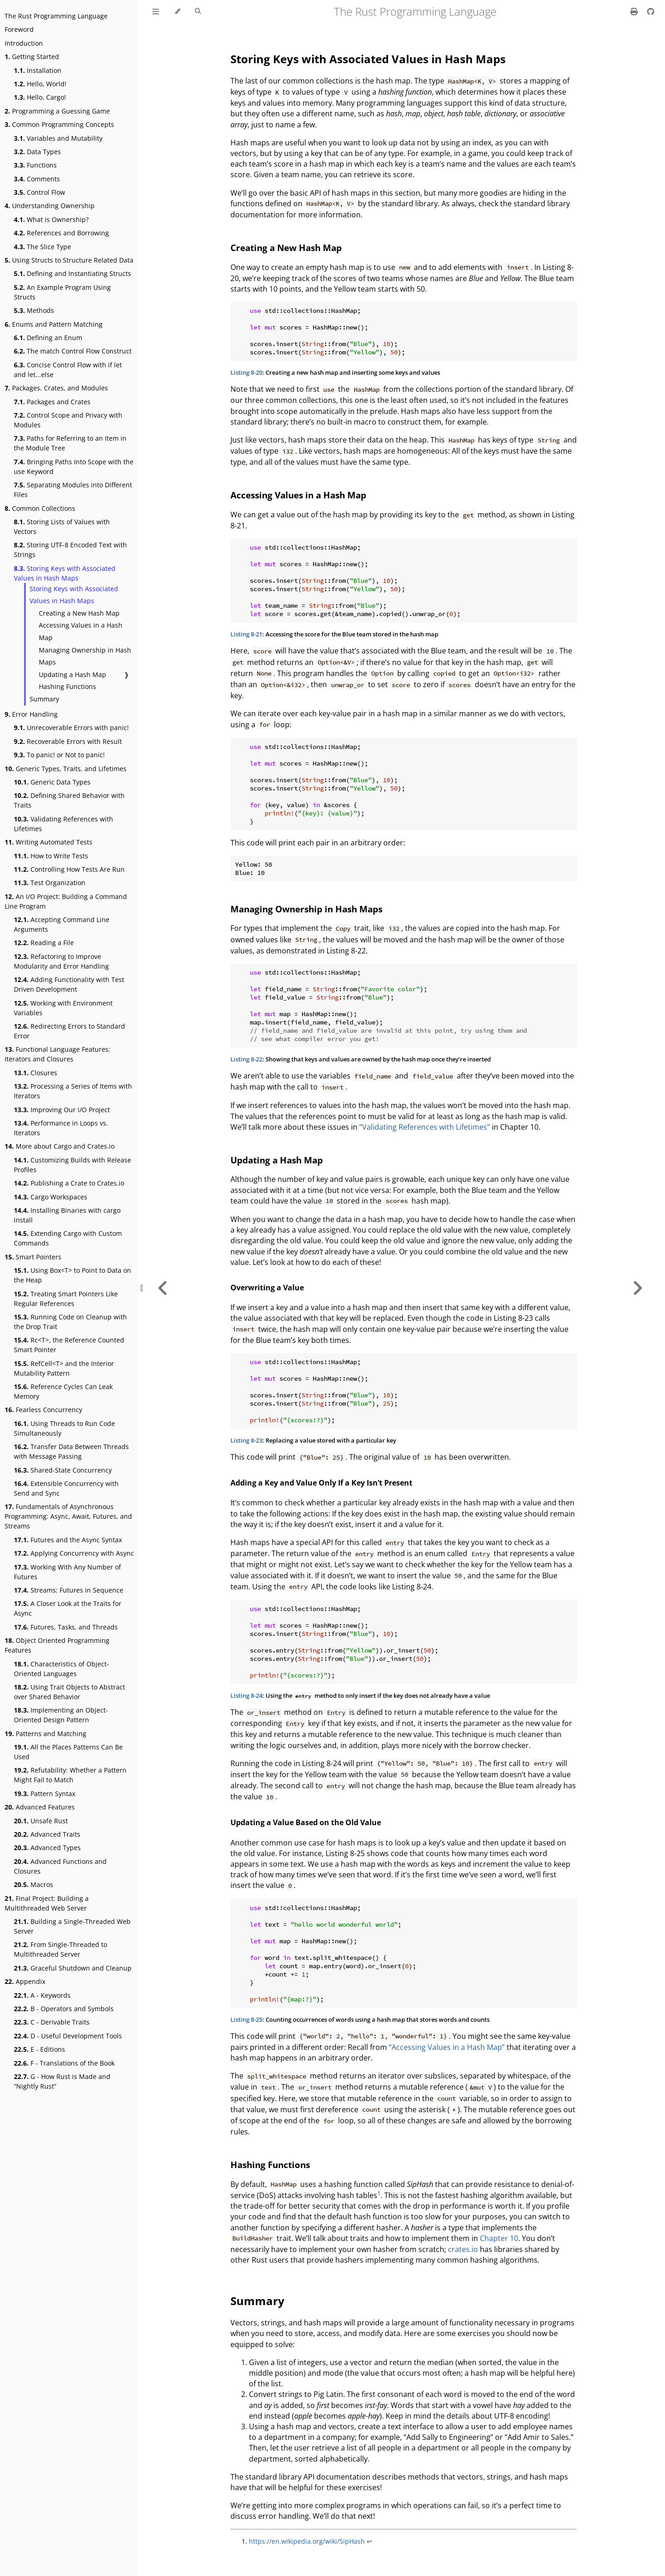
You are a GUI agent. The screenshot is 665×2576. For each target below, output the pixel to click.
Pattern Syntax (44, 1793)
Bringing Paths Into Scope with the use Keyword (73, 466)
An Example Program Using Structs (62, 292)
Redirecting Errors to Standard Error (69, 1031)
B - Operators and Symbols (64, 2008)
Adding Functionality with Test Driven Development (69, 984)
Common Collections (40, 508)
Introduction (24, 43)
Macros (33, 1884)
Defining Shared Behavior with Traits (69, 800)
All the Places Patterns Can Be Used (68, 1752)
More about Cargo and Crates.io (60, 1146)
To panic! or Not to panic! (59, 754)
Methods (34, 310)
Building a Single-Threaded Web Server (72, 1926)
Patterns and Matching (45, 1733)
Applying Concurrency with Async (74, 1553)
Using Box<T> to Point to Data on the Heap (72, 1275)
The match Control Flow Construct (73, 351)
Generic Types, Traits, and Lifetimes (66, 768)
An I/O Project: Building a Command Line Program (66, 901)
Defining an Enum (48, 337)
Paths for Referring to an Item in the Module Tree (70, 443)
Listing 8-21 (246, 634)
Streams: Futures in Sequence (68, 1590)
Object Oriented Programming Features (57, 1645)
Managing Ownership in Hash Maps (85, 656)
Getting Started (32, 56)
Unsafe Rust (41, 1820)
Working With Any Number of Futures (67, 1572)
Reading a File (44, 942)
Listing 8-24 (246, 1695)
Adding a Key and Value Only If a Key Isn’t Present (321, 1483)
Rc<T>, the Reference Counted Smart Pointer (69, 1345)
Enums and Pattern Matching (54, 324)
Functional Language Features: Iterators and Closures (57, 1054)
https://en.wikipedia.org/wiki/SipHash (307, 2541)
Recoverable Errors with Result (68, 741)
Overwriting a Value (267, 1287)
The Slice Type (42, 246)
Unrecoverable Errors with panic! (71, 727)
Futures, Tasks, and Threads (66, 1627)
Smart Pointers (33, 1256)
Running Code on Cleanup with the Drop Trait (70, 1321)
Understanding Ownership (50, 205)
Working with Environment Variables (63, 1008)
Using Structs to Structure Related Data (69, 260)
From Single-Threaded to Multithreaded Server (60, 1949)
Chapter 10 (499, 2238)
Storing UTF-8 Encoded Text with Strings (70, 549)
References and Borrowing (61, 232)
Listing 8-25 (246, 2019)
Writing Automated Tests (48, 842)
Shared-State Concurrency (63, 1470)
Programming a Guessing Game (57, 111)
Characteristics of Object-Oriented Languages (61, 1668)
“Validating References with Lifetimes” (424, 1127)
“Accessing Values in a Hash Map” (447, 2047)
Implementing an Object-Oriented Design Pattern (61, 1715)
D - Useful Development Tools (68, 2035)
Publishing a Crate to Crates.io (69, 1183)
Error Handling (31, 714)
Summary (44, 699)
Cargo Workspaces (50, 1196)
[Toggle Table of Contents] (156, 11)
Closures (35, 1072)
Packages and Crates (52, 401)
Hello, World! (40, 83)
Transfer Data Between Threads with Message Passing (71, 1451)
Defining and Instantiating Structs (72, 273)
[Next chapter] (637, 1288)
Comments (37, 178)
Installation (37, 70)
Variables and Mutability (58, 138)
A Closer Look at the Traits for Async (67, 1608)
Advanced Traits (47, 1834)
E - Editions (39, 2049)
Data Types (37, 151)
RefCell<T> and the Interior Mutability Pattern (64, 1368)
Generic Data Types (52, 782)
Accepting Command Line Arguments (61, 924)
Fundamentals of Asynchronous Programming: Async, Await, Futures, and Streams (68, 1516)
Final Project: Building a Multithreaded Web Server (47, 1903)
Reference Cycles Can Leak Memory (63, 1391)
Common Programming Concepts (59, 124)
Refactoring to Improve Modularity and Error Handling (61, 961)
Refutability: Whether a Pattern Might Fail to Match (70, 1775)
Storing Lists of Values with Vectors (62, 526)
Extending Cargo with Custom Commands (68, 1238)
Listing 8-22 (246, 1059)
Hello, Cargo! (40, 97)
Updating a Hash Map (72, 674)
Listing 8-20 (246, 372)
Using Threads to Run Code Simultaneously (64, 1428)
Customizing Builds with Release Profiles (72, 1165)
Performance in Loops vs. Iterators (61, 1128)
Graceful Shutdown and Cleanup (73, 1968)
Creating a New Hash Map (79, 613)
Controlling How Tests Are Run (69, 869)
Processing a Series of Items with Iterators (73, 1091)
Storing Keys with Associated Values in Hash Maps (64, 573)
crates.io (463, 2249)
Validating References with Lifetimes (63, 824)
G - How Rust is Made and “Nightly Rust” (62, 2081)
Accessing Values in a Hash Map (80, 631)
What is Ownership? (51, 219)
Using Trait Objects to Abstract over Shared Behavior (69, 1692)
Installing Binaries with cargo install (67, 1215)
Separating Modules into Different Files (73, 489)
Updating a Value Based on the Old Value (305, 1822)
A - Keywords (42, 1995)
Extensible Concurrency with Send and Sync (66, 1488)
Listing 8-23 (246, 1440)
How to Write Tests (51, 855)
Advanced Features (40, 1807)
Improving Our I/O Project (62, 1109)
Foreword (19, 29)
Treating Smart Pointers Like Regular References (66, 1298)
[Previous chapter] (163, 1288)
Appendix (25, 1981)
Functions (35, 165)
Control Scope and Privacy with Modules (68, 420)
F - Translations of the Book (64, 2063)
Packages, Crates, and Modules (56, 387)
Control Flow (39, 192)
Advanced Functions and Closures (60, 1866)
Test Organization (49, 882)
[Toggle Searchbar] (197, 11)
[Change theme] (177, 11)
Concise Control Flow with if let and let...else (68, 369)
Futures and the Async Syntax (68, 1539)
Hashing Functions (67, 686)
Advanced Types (47, 1847)
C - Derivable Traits (52, 2022)
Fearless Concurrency (43, 1409)
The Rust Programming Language (56, 16)
